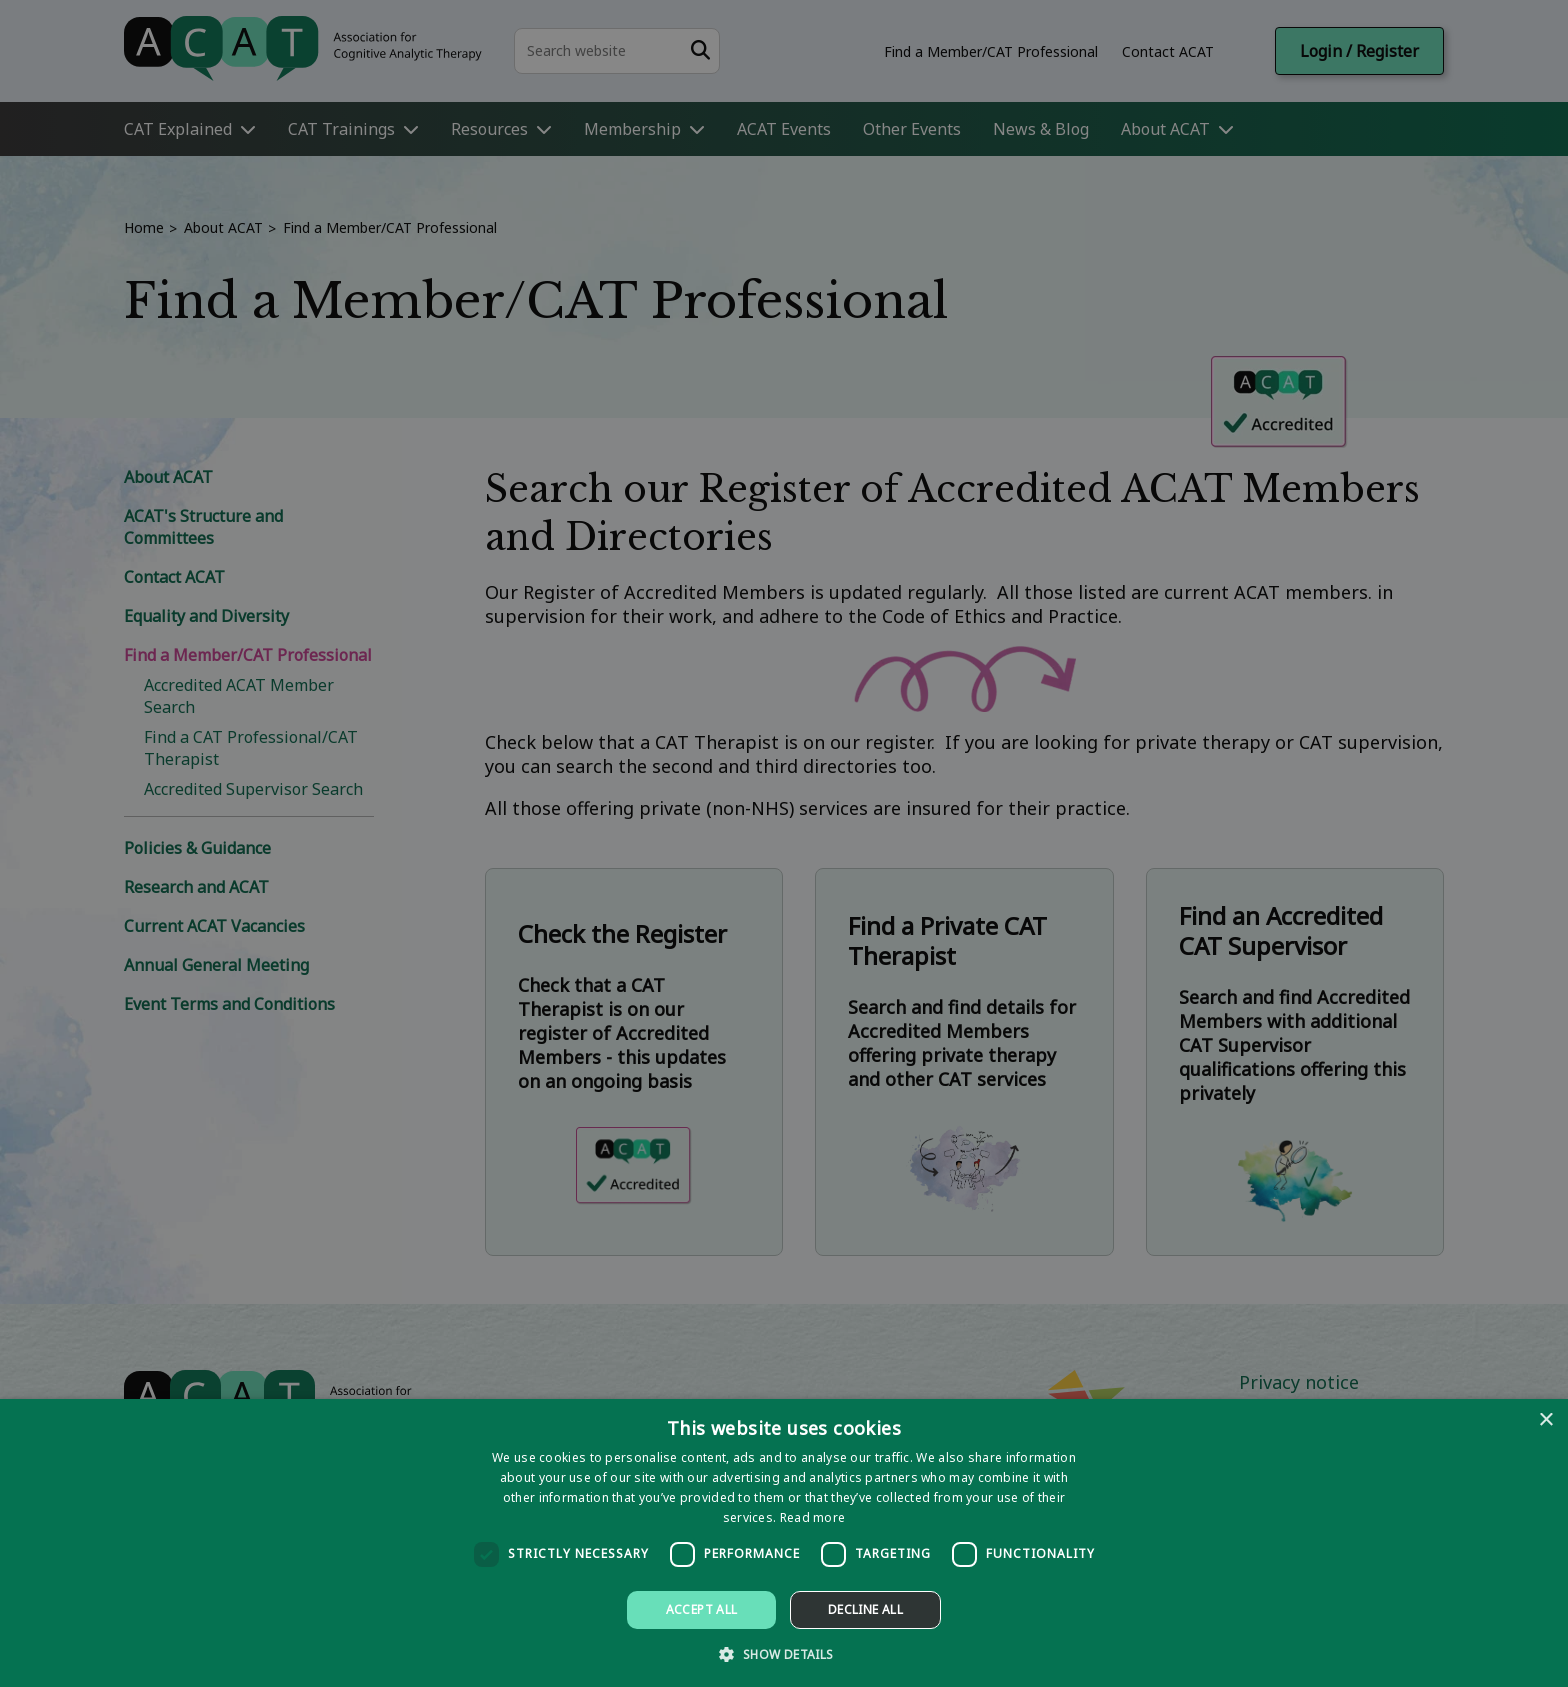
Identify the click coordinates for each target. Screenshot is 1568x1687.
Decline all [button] (865, 1609)
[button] (783, 1653)
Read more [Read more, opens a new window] (813, 1517)
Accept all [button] (702, 1609)
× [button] (1545, 1420)
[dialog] (784, 1543)
